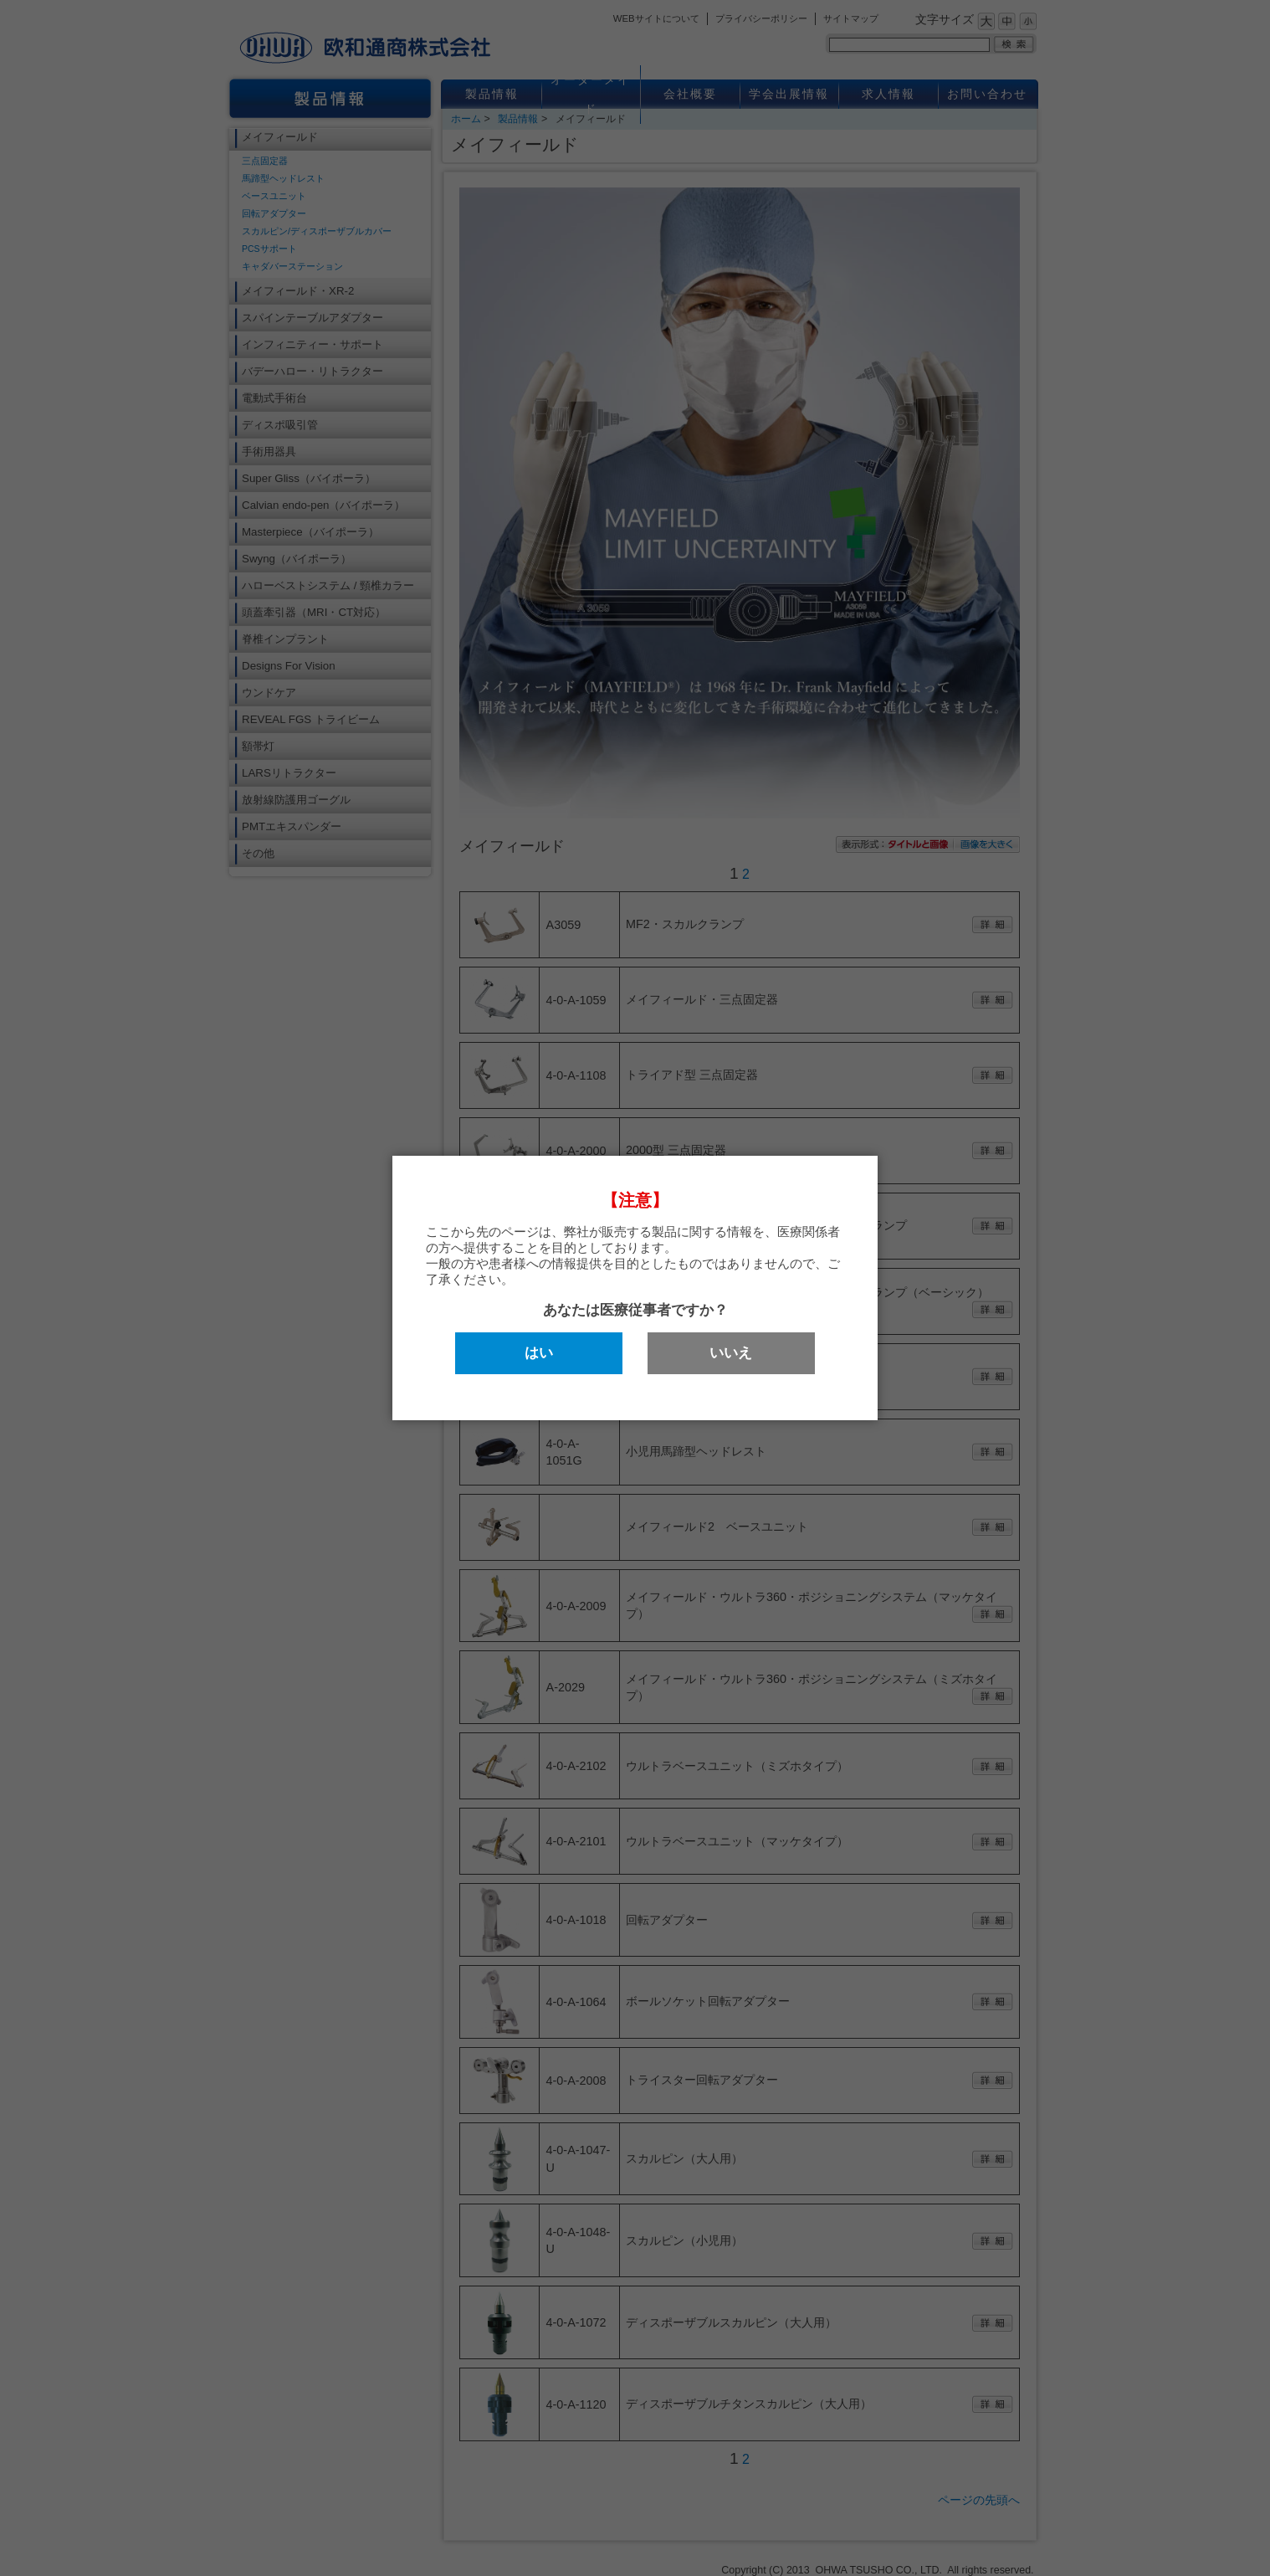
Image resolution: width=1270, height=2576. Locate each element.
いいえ (730, 1353)
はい (539, 1353)
